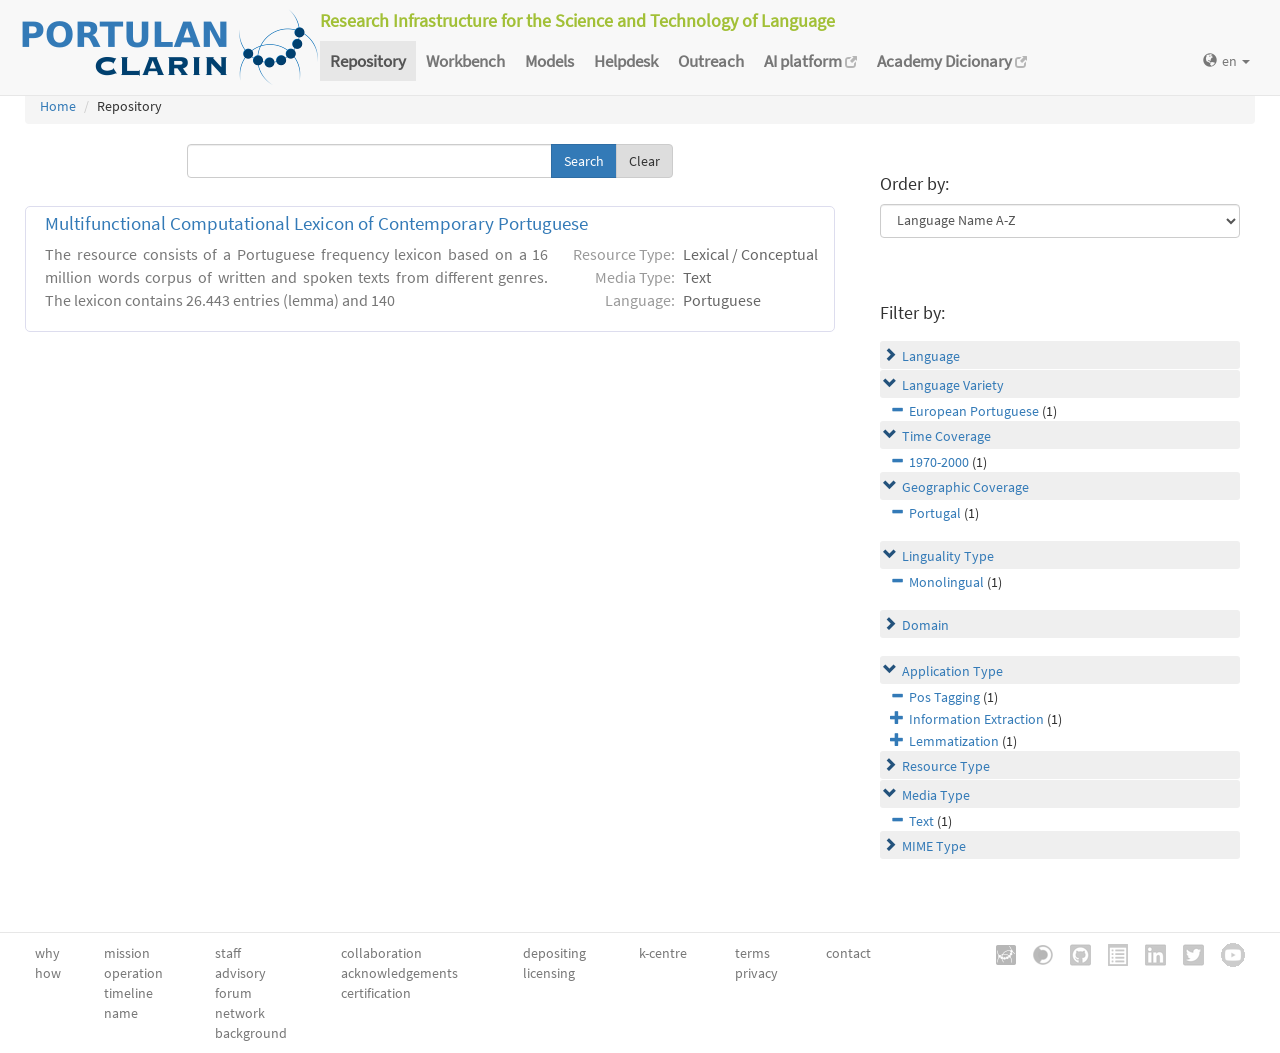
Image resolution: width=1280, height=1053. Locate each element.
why (47, 953)
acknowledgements (399, 973)
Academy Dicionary (952, 61)
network (240, 1013)
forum (233, 993)
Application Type (952, 671)
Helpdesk (626, 61)
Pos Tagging (944, 697)
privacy (756, 973)
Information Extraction (976, 719)
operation (133, 973)
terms (752, 953)
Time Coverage (946, 436)
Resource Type (946, 766)
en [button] (1226, 61)
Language (931, 356)
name (121, 1013)
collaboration (381, 953)
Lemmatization (954, 741)
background (251, 1033)
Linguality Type (948, 556)
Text (921, 821)
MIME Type (934, 846)
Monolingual (946, 582)
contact (848, 953)
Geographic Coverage (965, 487)
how (48, 973)
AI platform (810, 61)
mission (127, 953)
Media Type (936, 795)
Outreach (711, 61)
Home (58, 106)
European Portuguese (974, 411)
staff (228, 953)
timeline (128, 993)
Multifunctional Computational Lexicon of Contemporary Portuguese (316, 223)
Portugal (935, 513)
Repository (368, 61)
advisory (240, 973)
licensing (549, 973)
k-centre (663, 953)
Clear (644, 161)
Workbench (465, 61)
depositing (554, 953)
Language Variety (953, 385)
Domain (925, 625)
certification (376, 993)
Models (549, 61)
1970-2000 (939, 462)
